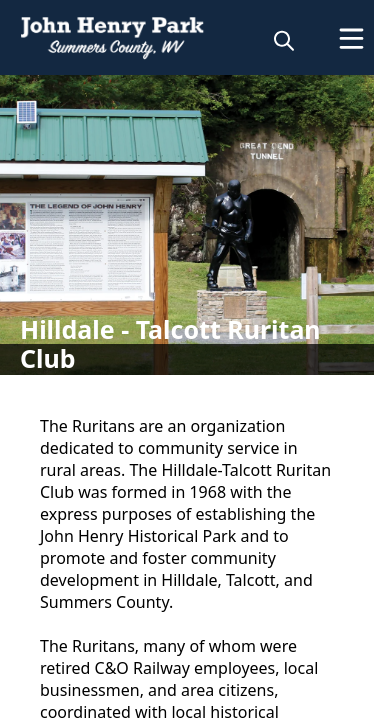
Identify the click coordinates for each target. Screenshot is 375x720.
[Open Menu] (351, 38)
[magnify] (284, 40)
